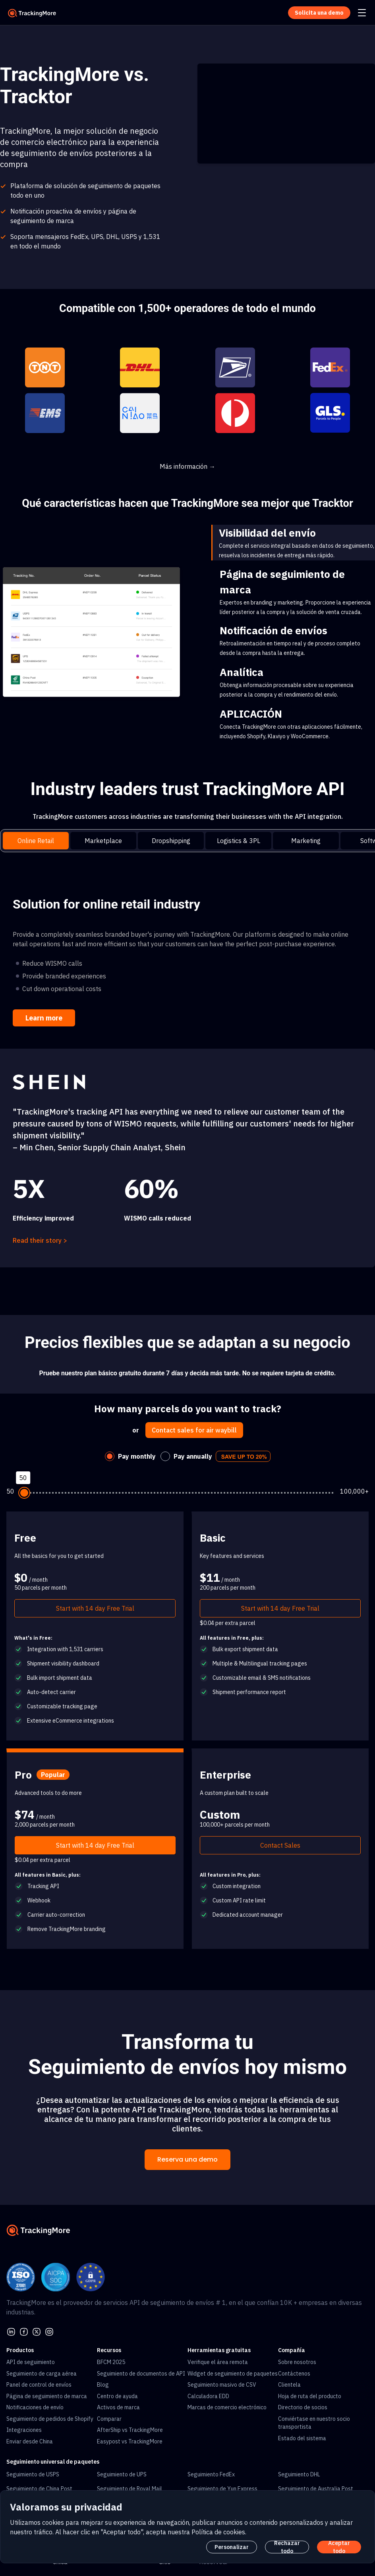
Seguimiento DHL (299, 2474)
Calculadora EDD (208, 2396)
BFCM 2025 (111, 2362)
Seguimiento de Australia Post (315, 2488)
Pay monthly (137, 1456)
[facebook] (24, 2331)
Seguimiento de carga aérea (41, 2373)
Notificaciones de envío (35, 2407)
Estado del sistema (302, 2438)
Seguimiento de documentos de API (141, 2373)
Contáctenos (294, 2373)
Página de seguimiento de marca (46, 2396)
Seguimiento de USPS (32, 2474)
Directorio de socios (302, 2407)
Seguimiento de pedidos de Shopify (49, 2418)
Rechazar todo (287, 2547)
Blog (103, 2384)
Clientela (289, 2384)
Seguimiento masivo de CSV (222, 2384)
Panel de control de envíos (39, 2384)
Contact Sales (280, 1845)
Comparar (109, 2418)
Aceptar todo (339, 2547)
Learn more (43, 1017)
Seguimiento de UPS (122, 2474)
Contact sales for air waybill (194, 1430)
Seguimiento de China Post (39, 2488)
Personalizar (232, 2547)
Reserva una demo (187, 2159)
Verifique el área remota (218, 2362)
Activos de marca (118, 2407)
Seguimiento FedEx (211, 2474)
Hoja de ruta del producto (309, 2396)
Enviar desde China (29, 2441)
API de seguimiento (30, 2362)
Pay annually (193, 1456)
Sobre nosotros (297, 2362)
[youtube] (49, 2331)
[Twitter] (36, 2331)
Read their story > (40, 1240)
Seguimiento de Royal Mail (129, 2488)
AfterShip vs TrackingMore (130, 2430)
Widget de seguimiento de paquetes (233, 2373)
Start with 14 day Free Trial (95, 1608)
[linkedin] (11, 2331)
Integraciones (24, 2430)
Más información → (187, 466)
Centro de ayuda (117, 2396)
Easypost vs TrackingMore (129, 2441)
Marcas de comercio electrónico (227, 2407)
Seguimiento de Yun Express (222, 2488)
